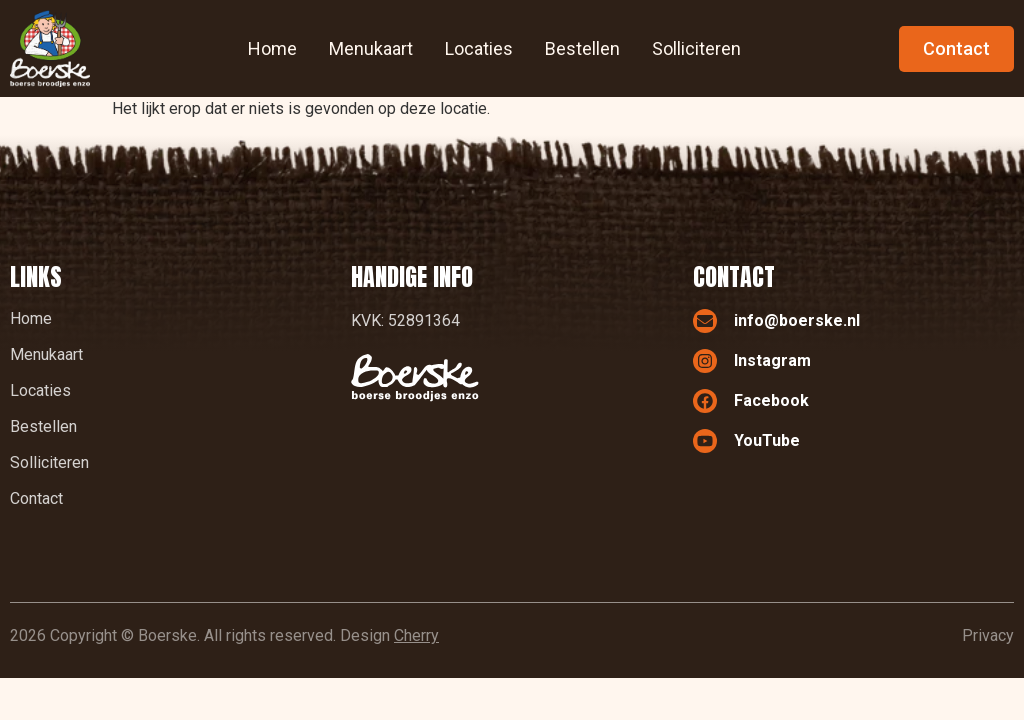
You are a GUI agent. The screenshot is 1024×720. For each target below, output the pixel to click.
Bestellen (582, 49)
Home (272, 49)
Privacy (988, 635)
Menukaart (371, 49)
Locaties (479, 49)
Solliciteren (696, 49)
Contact (36, 498)
